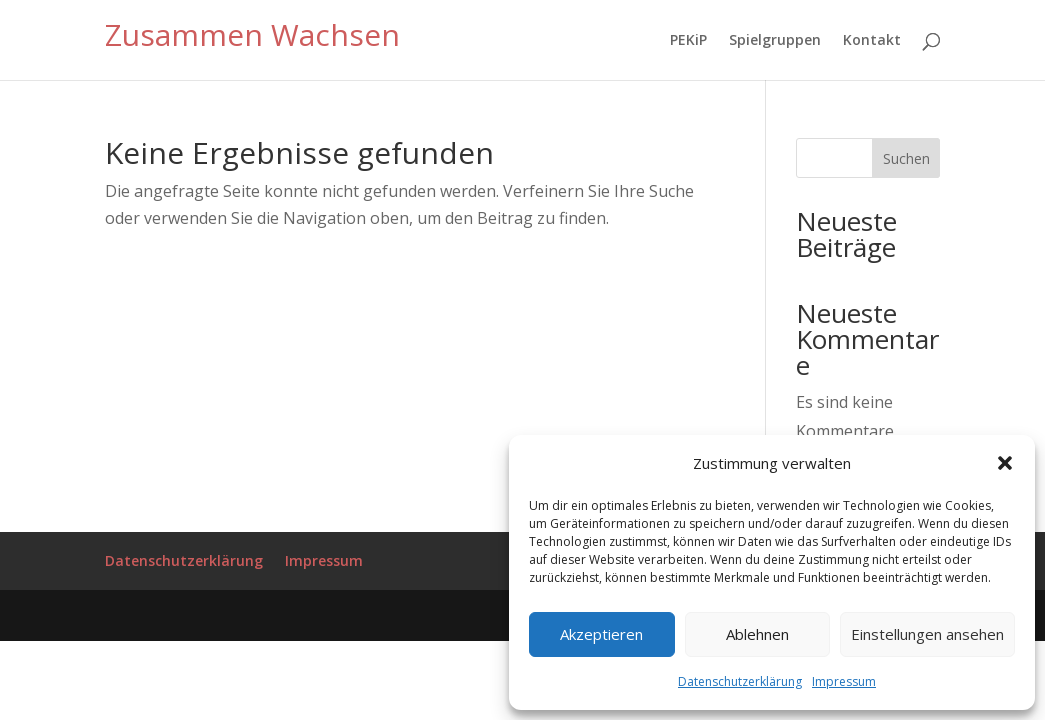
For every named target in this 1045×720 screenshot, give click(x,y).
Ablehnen (757, 634)
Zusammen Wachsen (252, 34)
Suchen (906, 158)
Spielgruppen (775, 39)
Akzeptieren (601, 634)
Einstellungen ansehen (927, 634)
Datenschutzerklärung (740, 681)
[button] (1005, 463)
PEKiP (688, 39)
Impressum (844, 681)
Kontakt (872, 39)
